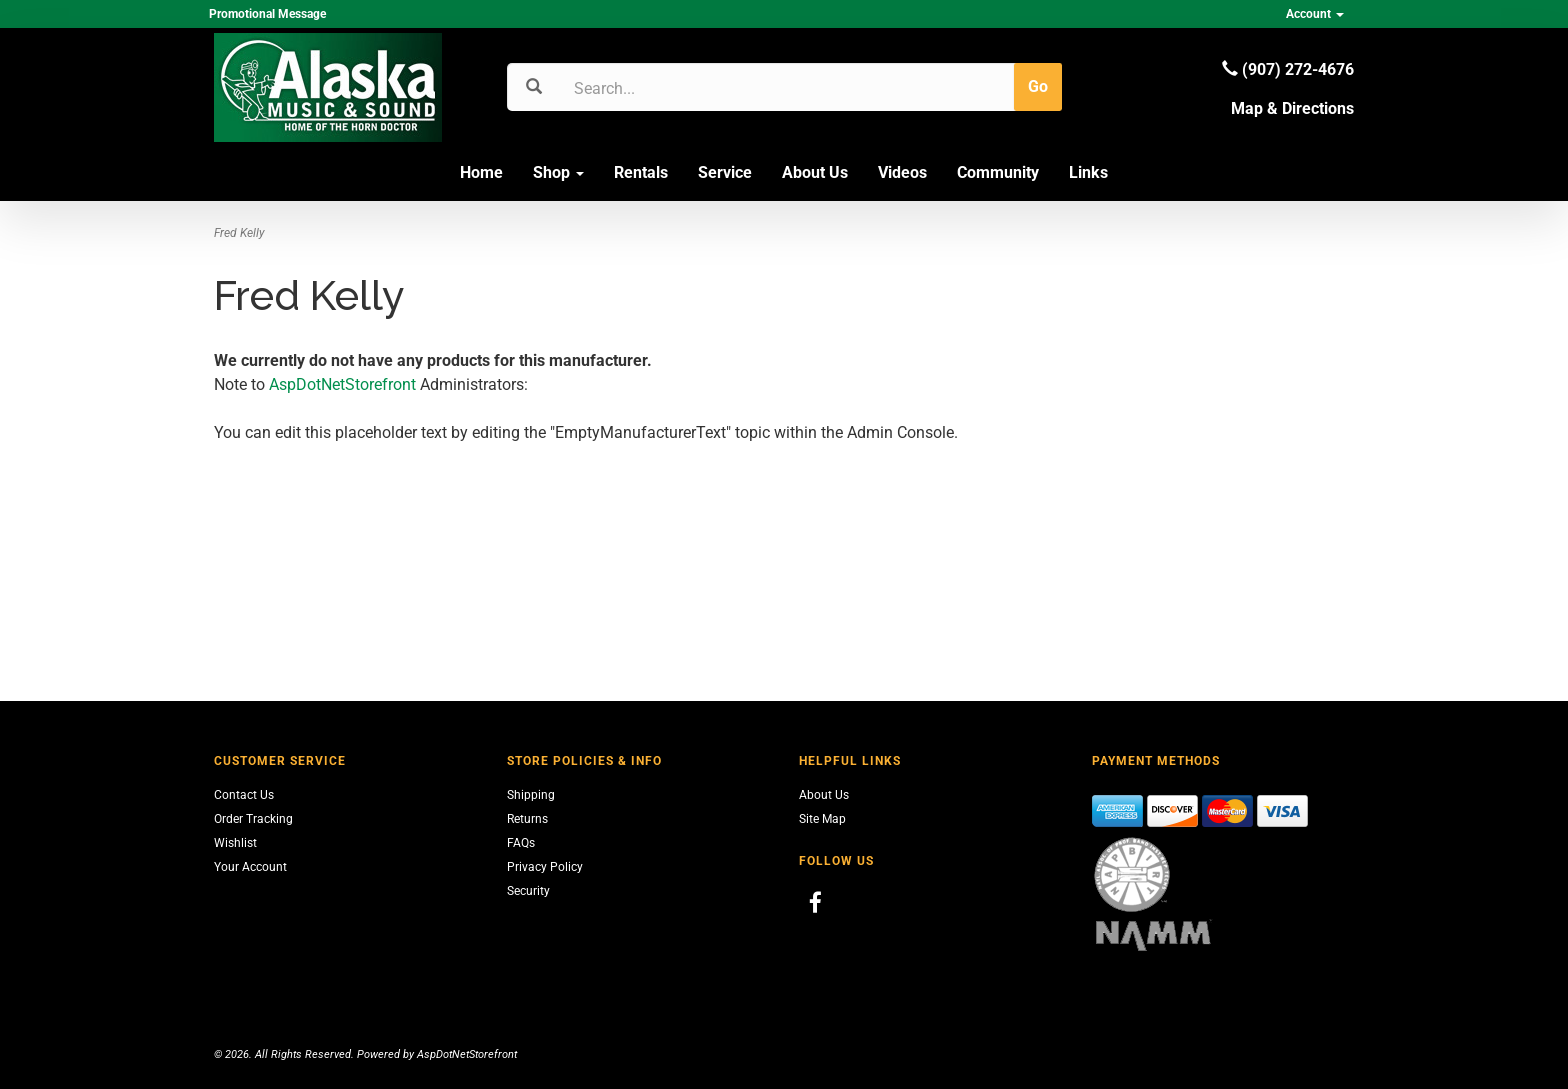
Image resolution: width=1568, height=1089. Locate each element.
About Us (815, 172)
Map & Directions (1292, 108)
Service (725, 172)
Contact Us (244, 795)
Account (1315, 14)
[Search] (669, 88)
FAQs (521, 843)
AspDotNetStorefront (342, 384)
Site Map (822, 819)
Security (528, 891)
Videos (902, 172)
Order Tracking (253, 819)
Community (998, 172)
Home (481, 172)
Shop (558, 172)
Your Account (250, 867)
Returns (527, 819)
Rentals (641, 172)
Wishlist (235, 843)
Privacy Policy (545, 867)
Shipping (531, 795)
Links (1088, 172)
